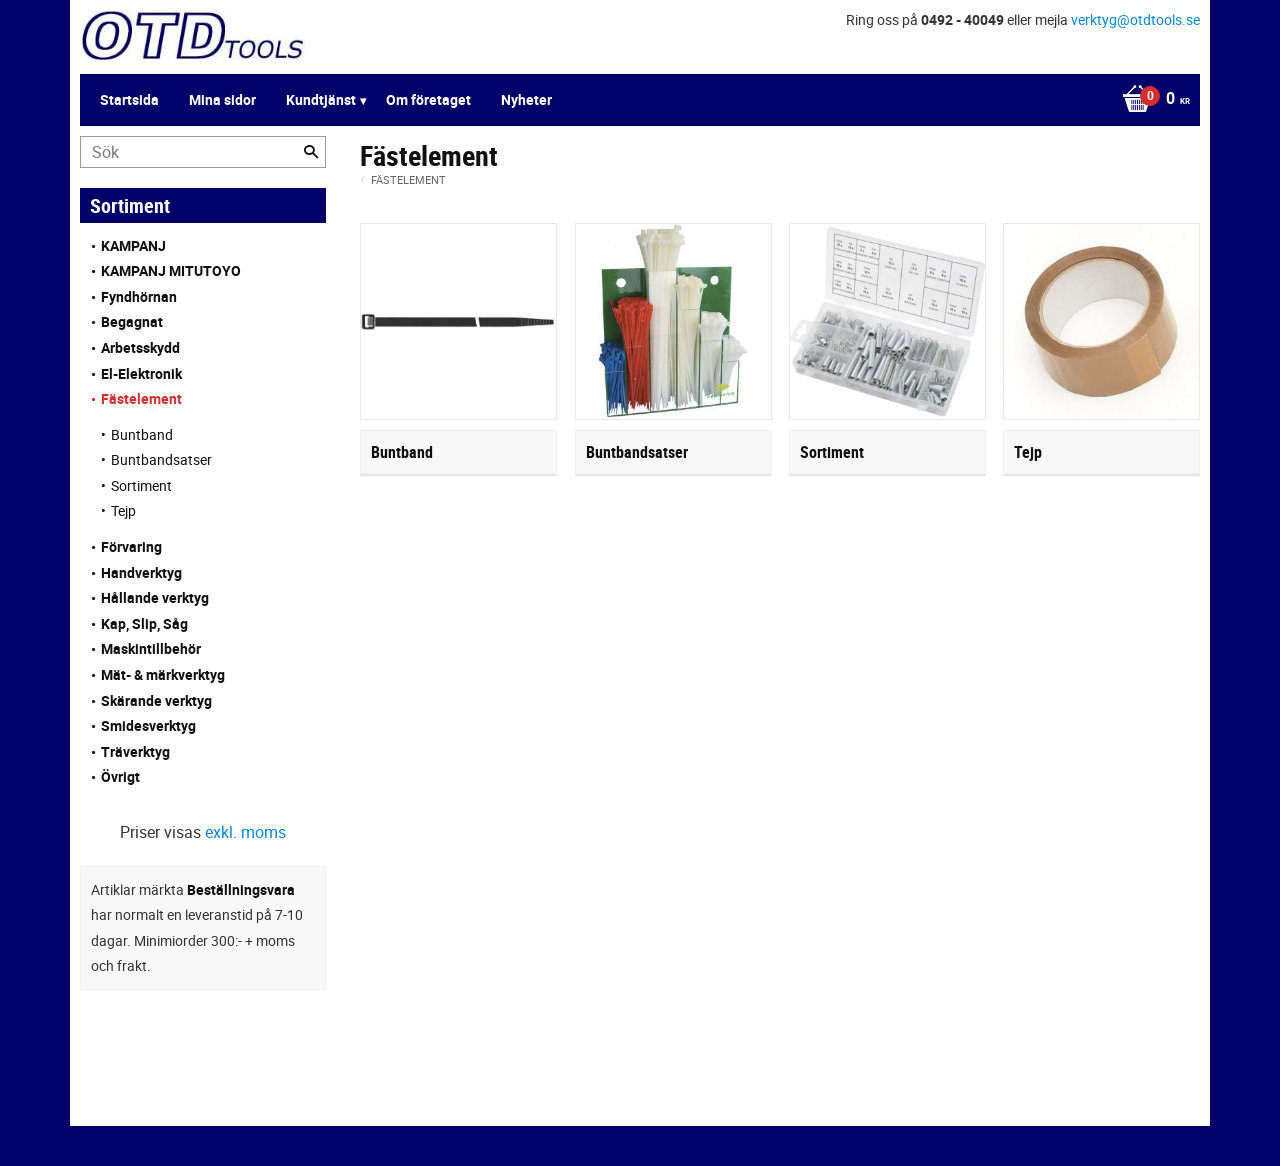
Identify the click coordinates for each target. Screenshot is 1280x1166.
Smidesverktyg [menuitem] (148, 725)
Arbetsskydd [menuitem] (140, 347)
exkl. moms (245, 832)
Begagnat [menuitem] (132, 321)
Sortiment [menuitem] (141, 485)
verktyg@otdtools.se (1135, 19)
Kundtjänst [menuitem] (321, 99)
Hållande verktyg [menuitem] (155, 597)
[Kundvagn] (1151, 100)
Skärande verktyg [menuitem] (156, 700)
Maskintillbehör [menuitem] (151, 648)
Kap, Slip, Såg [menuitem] (144, 623)
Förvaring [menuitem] (131, 546)
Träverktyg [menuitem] (135, 751)
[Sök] (311, 152)
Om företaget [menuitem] (428, 99)
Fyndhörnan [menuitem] (139, 296)
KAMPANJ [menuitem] (133, 245)
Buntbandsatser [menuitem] (161, 459)
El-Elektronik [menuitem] (141, 373)
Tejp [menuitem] (123, 510)
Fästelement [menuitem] (141, 398)
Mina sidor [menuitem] (222, 99)
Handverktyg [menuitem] (141, 572)
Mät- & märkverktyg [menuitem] (163, 674)
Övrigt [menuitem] (120, 776)
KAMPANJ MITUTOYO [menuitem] (171, 270)
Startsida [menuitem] (129, 99)
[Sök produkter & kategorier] (203, 152)
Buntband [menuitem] (142, 434)
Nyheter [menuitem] (526, 99)
